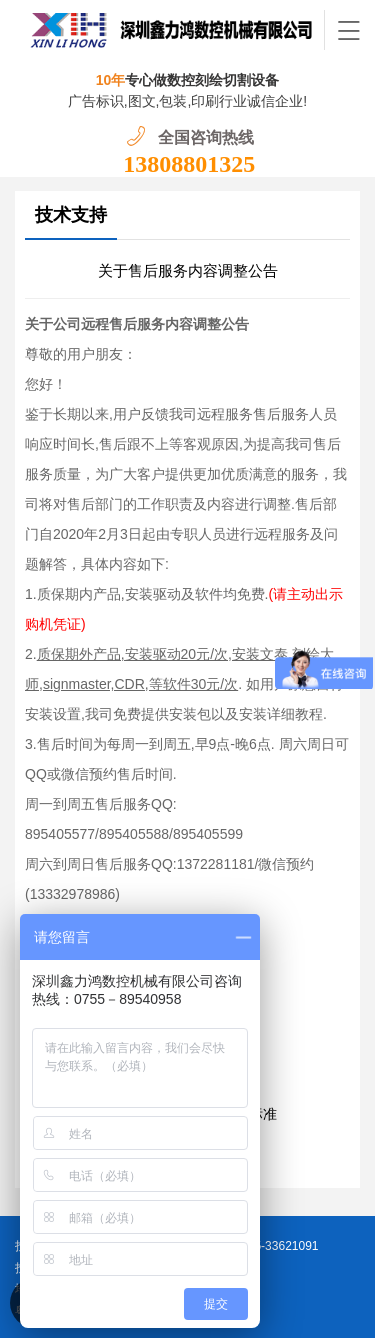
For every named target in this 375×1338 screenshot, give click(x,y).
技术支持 (71, 215)
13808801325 (189, 164)
